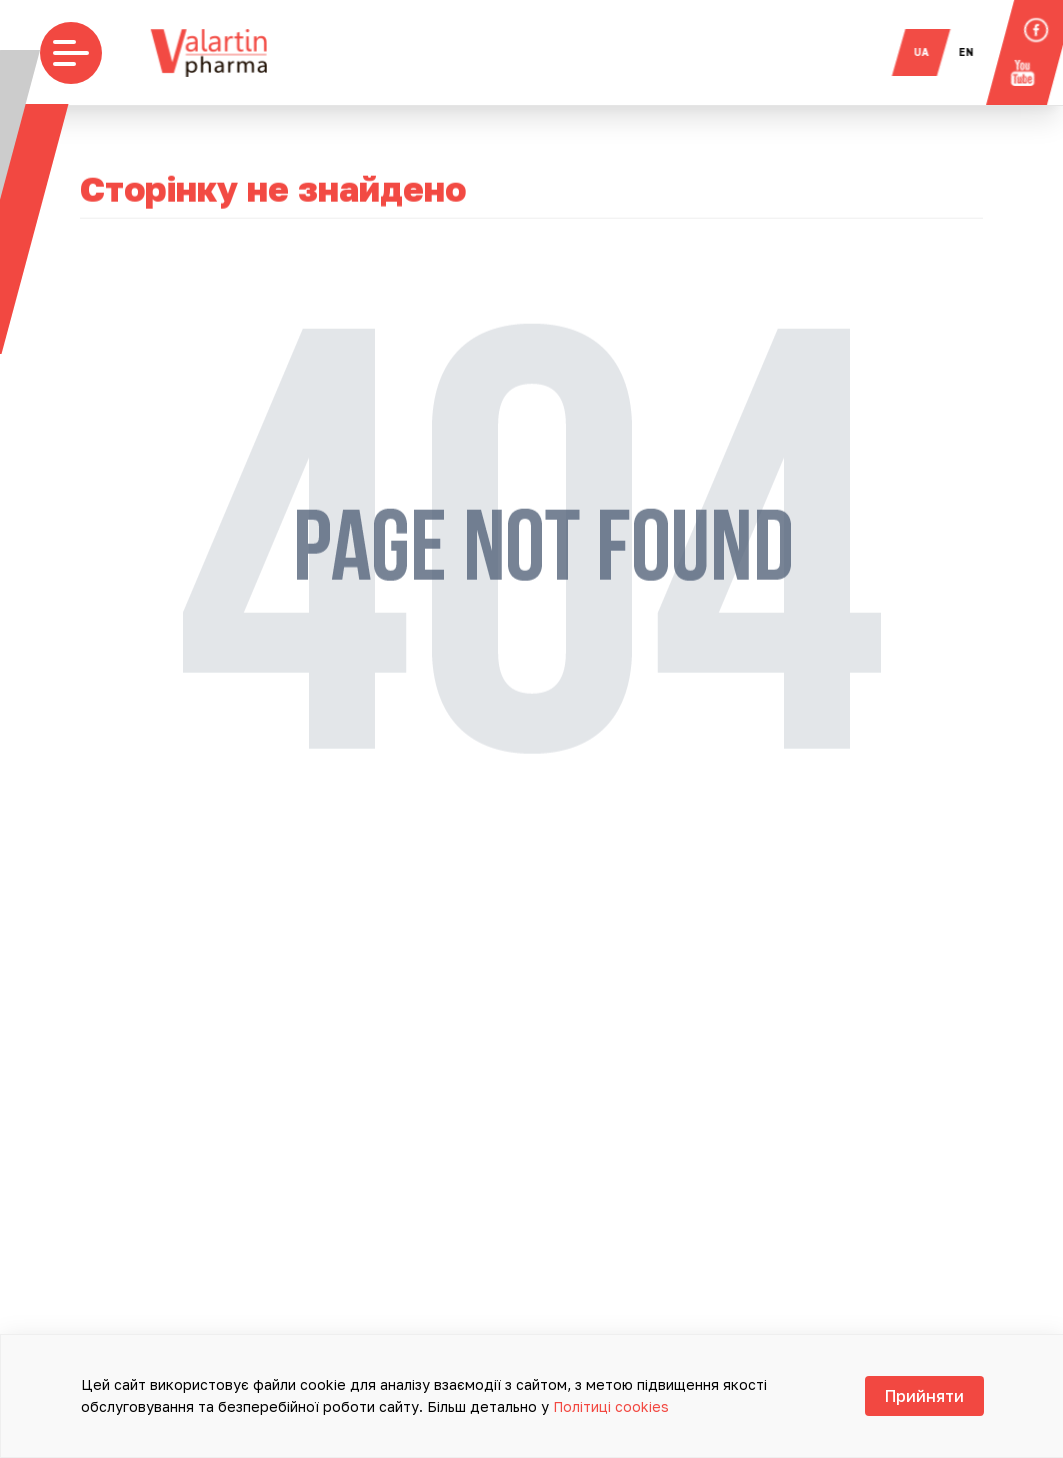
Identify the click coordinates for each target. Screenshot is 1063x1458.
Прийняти (924, 1396)
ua (929, 52)
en (974, 52)
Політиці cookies (611, 1406)
